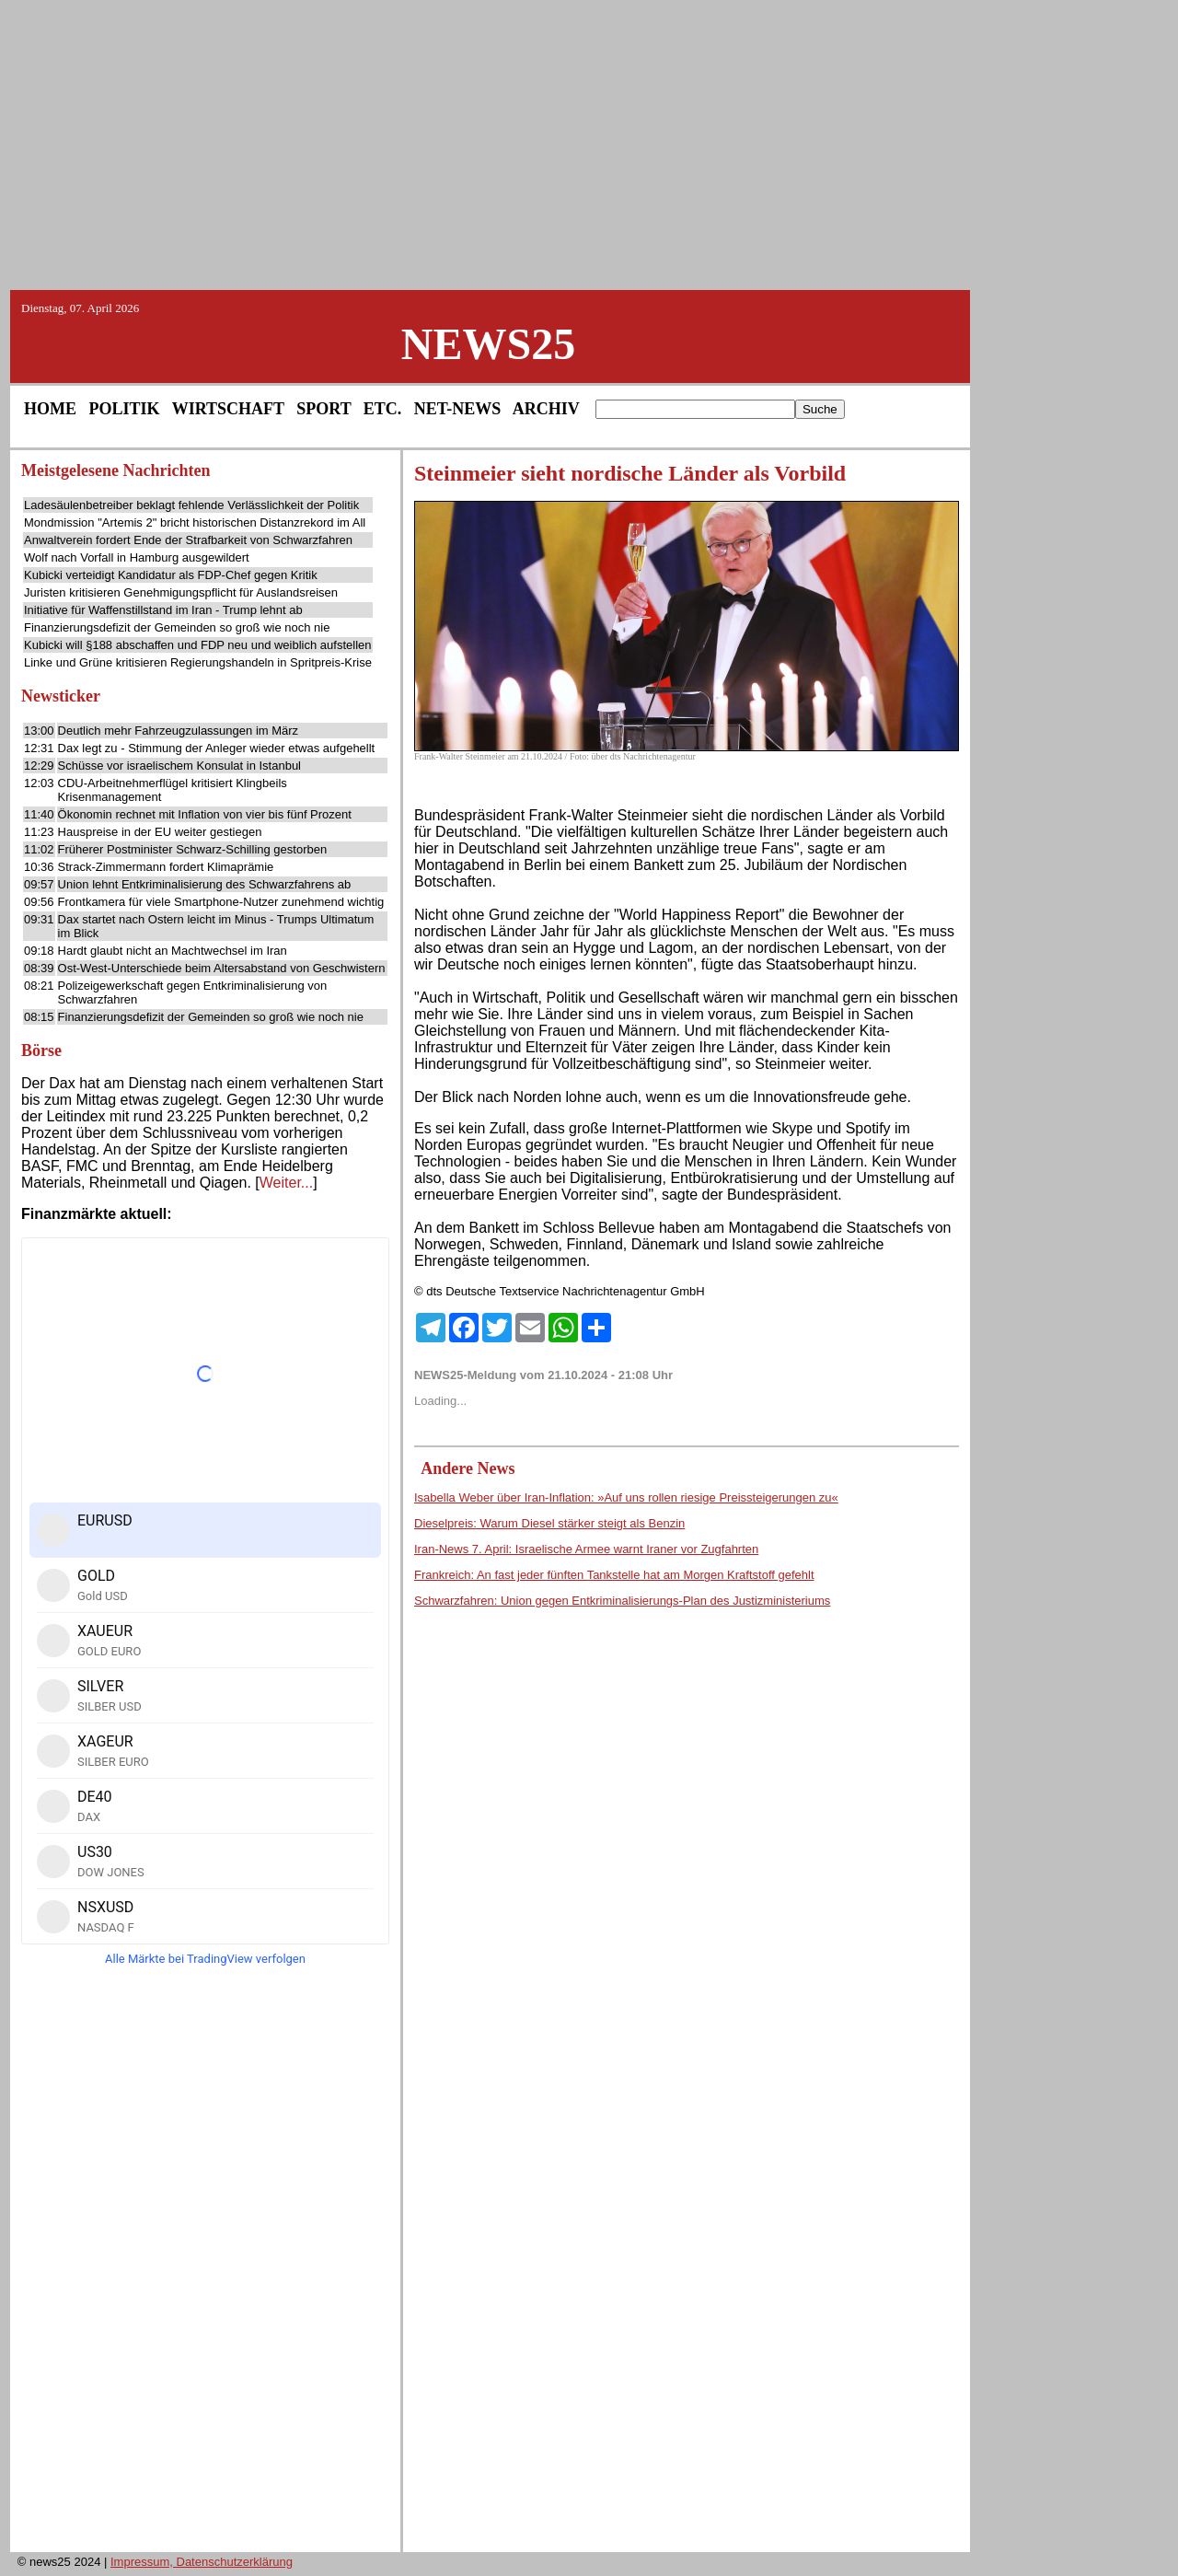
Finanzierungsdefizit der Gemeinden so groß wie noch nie (176, 627)
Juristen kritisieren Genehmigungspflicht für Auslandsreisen (181, 592)
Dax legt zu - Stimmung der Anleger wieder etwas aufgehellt (216, 748)
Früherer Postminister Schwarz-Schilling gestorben (193, 849)
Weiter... (286, 1182)
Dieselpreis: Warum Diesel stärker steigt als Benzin (549, 1523)
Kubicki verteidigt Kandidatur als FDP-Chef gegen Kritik (171, 575)
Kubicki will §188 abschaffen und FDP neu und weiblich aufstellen (197, 645)
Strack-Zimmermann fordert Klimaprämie (166, 867)
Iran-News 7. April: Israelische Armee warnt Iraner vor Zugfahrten (586, 1549)
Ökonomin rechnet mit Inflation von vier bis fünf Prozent (205, 814)
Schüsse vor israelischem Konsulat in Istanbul (179, 765)
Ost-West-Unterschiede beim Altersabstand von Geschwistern (222, 968)
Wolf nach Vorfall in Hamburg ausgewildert (136, 557)
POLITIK (124, 409)
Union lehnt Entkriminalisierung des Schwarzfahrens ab (205, 884)
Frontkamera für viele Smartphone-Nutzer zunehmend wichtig (221, 902)
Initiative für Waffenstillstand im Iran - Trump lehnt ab (163, 610)
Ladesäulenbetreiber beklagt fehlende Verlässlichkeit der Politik (191, 505)
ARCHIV (546, 409)
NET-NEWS (457, 409)
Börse (41, 1050)
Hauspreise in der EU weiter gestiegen (160, 832)
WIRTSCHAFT (228, 409)
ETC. (383, 409)
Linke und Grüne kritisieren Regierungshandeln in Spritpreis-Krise (198, 662)
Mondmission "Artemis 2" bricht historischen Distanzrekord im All (194, 522)
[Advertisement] (589, 144)
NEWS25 (488, 343)
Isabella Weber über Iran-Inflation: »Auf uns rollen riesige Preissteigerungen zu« (626, 1497)
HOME (50, 409)
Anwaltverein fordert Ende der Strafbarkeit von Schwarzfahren (188, 540)
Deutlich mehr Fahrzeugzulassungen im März (178, 730)
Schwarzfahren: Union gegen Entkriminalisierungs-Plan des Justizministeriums (622, 1600)
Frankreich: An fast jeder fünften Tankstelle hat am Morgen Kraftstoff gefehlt (614, 1575)
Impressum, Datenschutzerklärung (201, 2562)
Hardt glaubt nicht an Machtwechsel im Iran (172, 950)
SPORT (323, 409)
